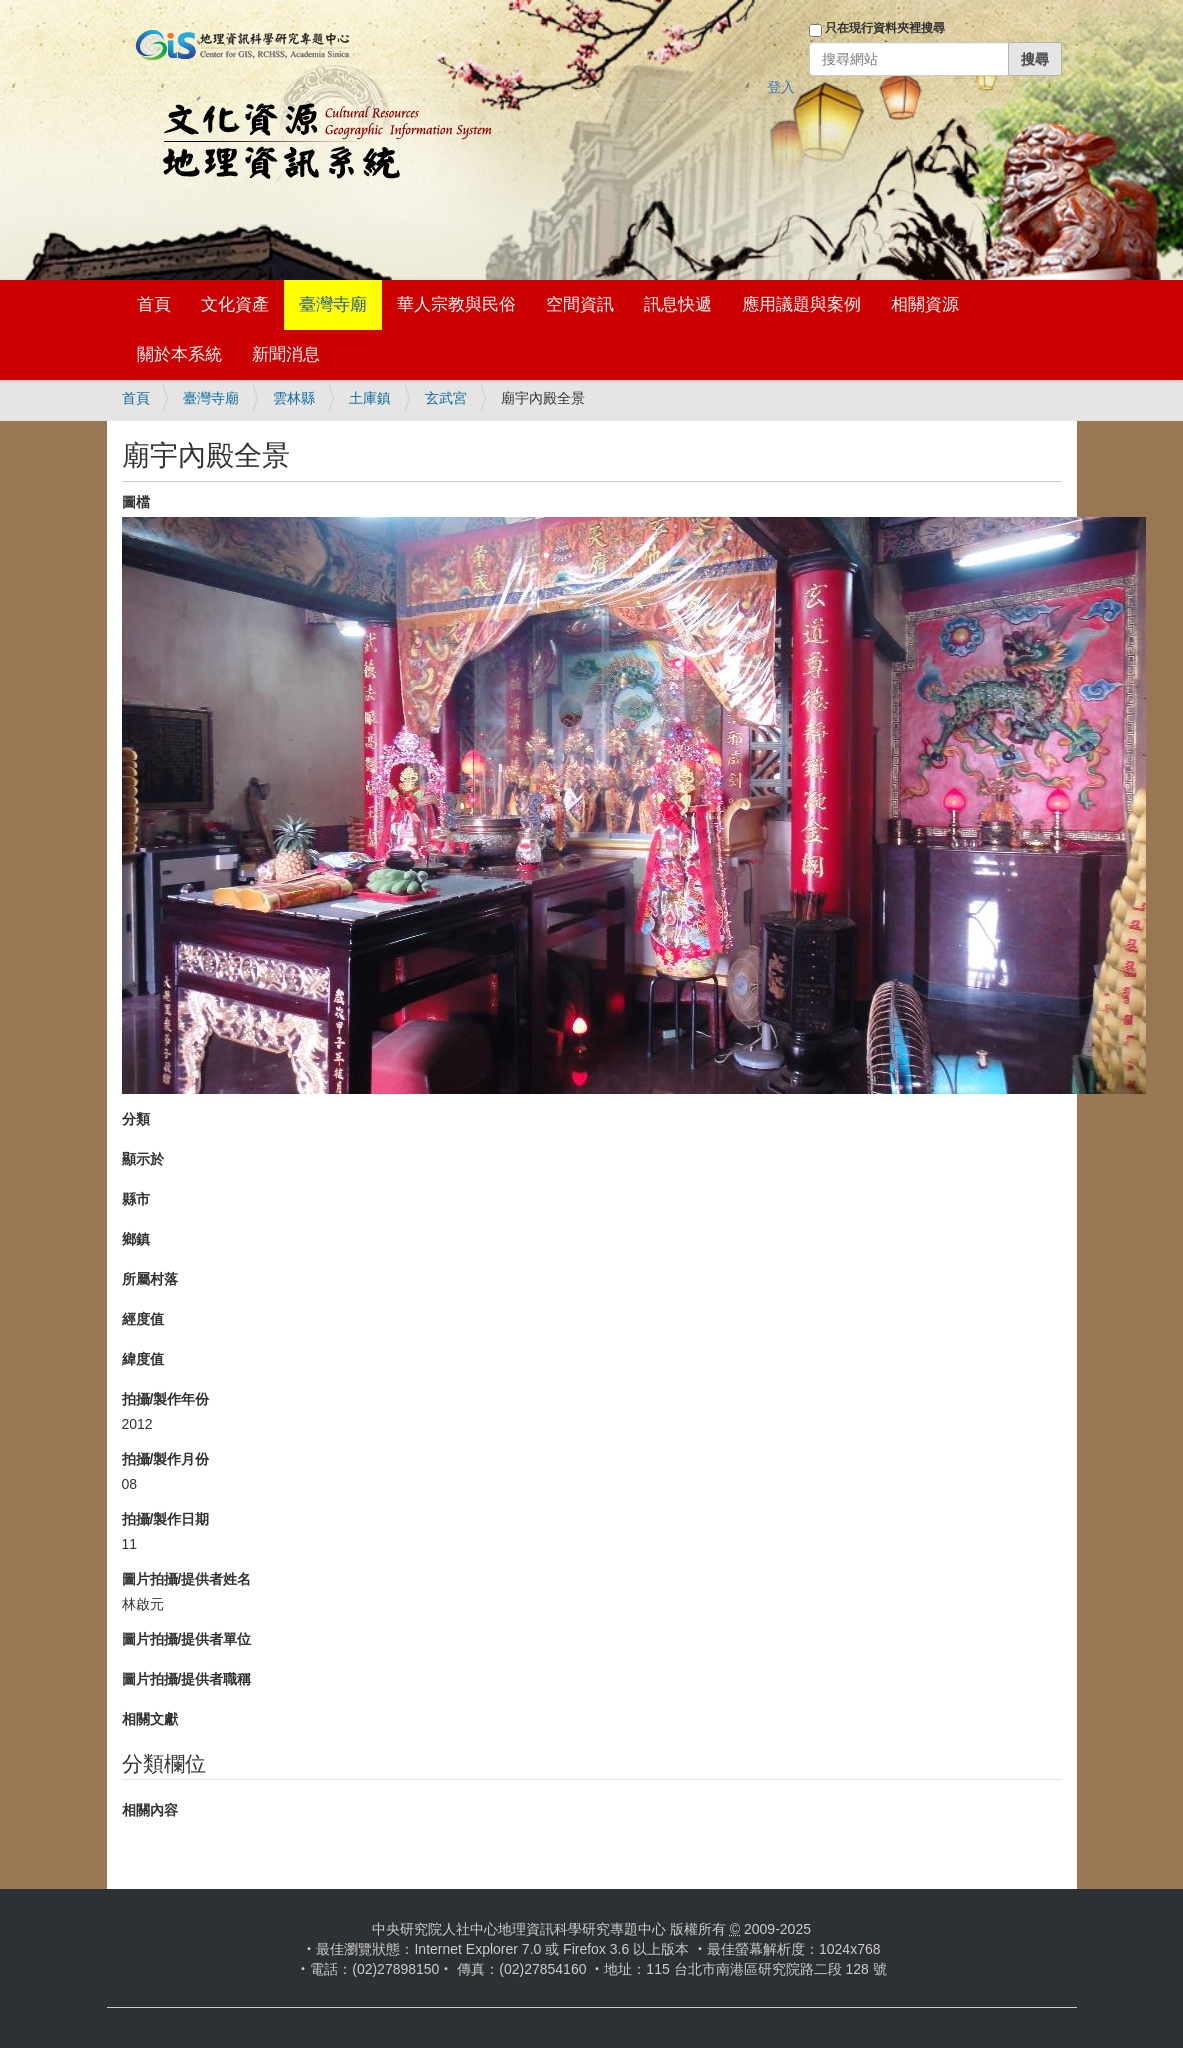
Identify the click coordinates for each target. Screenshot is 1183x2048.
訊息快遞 (678, 304)
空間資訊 (580, 304)
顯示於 (143, 1159)
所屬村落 (150, 1279)
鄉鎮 (136, 1239)
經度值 (143, 1319)
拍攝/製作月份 (166, 1459)
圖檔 (136, 502)
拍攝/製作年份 (166, 1399)
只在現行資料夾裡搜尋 (885, 28)
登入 (781, 87)
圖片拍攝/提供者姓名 (187, 1579)
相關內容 (150, 1810)
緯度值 (143, 1359)
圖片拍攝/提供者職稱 (187, 1679)
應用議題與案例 (801, 304)
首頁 (154, 304)
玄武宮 (446, 398)
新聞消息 (286, 354)
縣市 (136, 1199)
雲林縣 (294, 398)
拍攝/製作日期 (166, 1519)
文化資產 (235, 304)
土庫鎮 (370, 398)
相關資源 (925, 304)
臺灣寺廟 (333, 304)
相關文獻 (150, 1719)
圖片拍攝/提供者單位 (187, 1639)
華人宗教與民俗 (456, 304)
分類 (136, 1119)
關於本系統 (179, 354)
